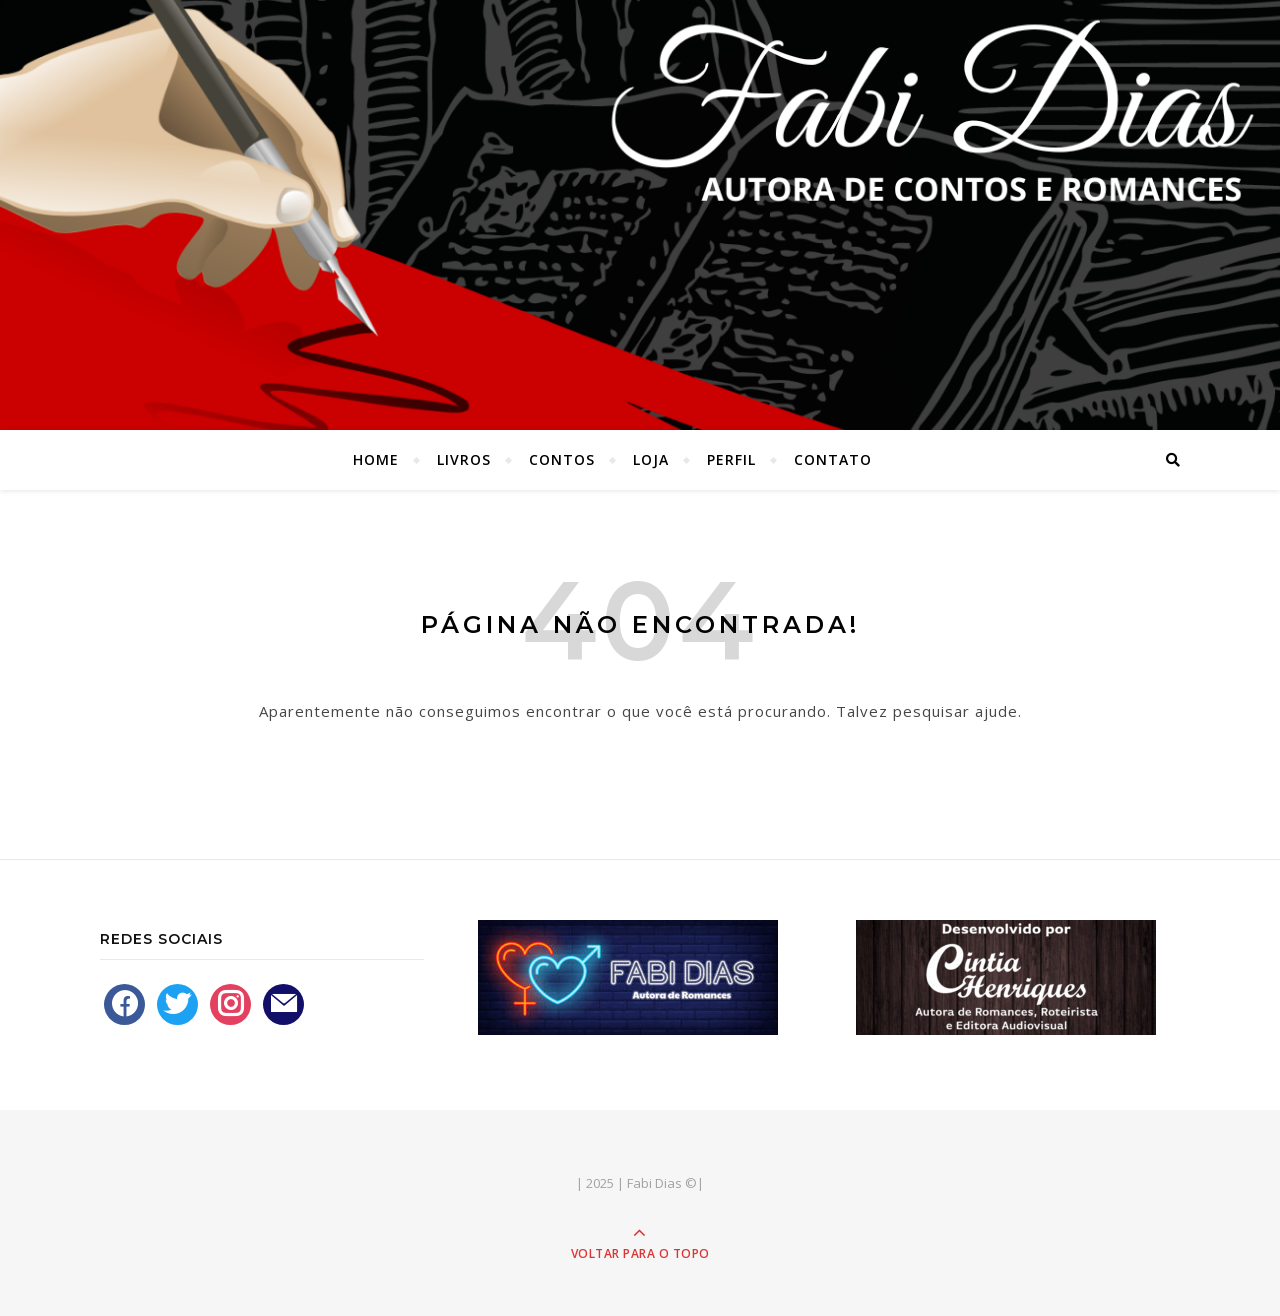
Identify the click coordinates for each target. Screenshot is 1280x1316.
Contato (833, 459)
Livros (464, 459)
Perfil (731, 459)
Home (376, 459)
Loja (651, 459)
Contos (562, 459)
